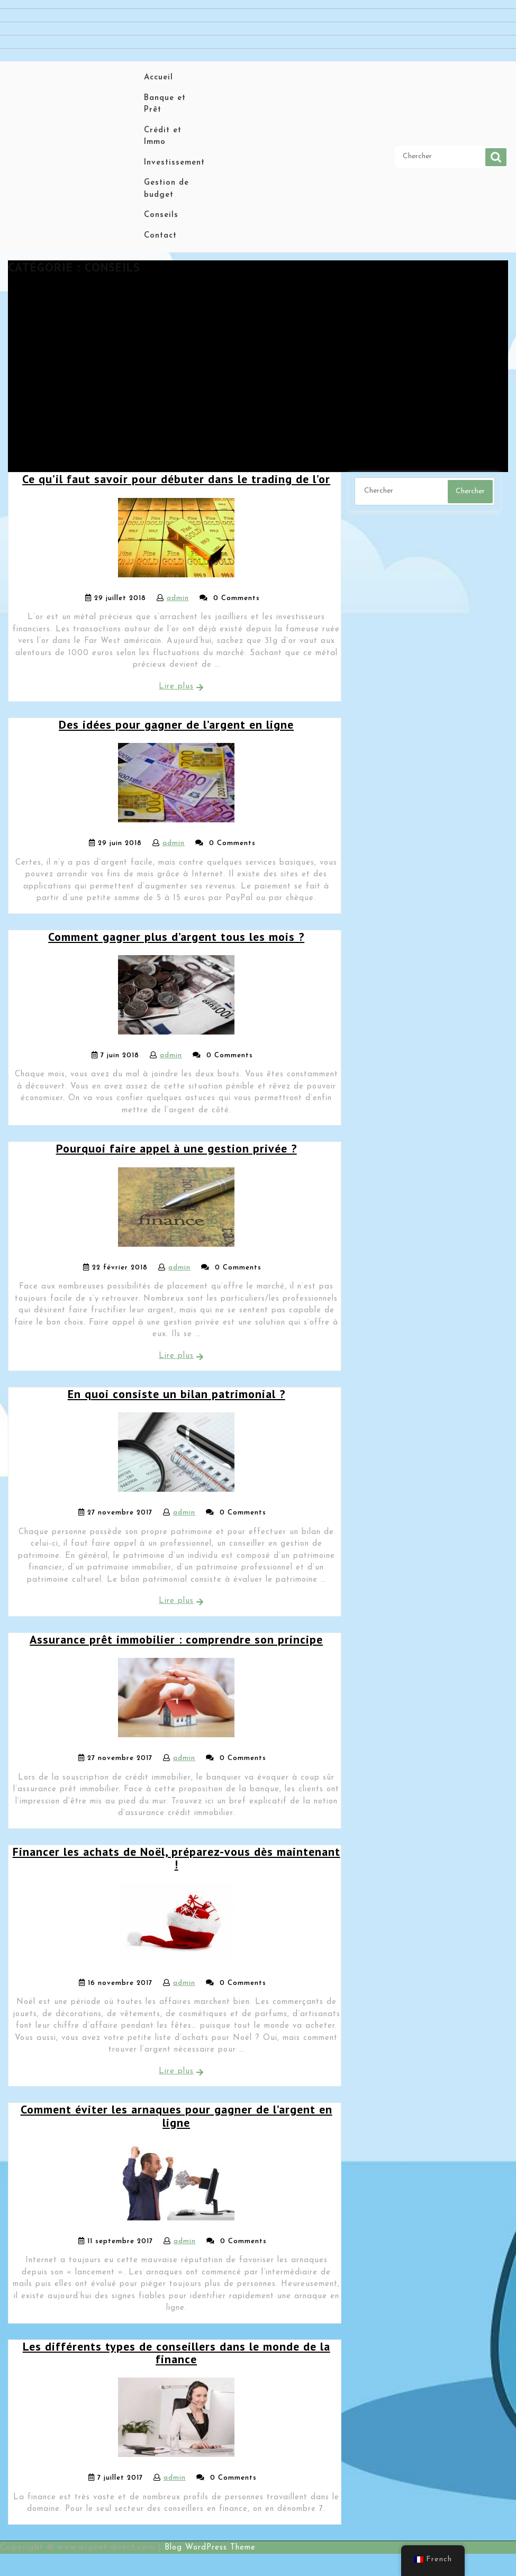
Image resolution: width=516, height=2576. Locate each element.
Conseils (161, 215)
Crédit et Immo (163, 136)
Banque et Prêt (165, 104)
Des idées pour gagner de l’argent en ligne (176, 724)
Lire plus (176, 687)
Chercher (495, 157)
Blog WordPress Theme (210, 2548)
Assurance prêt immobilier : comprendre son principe (176, 1639)
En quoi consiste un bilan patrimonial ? (176, 1393)
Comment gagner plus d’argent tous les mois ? (176, 936)
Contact (160, 236)
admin (178, 598)
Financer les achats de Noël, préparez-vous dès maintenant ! (176, 1858)
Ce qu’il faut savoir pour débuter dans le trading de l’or (176, 478)
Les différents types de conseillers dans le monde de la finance (176, 2352)
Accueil (158, 77)
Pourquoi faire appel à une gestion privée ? (176, 1148)
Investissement (174, 163)
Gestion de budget (166, 189)
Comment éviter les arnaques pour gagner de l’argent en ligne (176, 2115)
